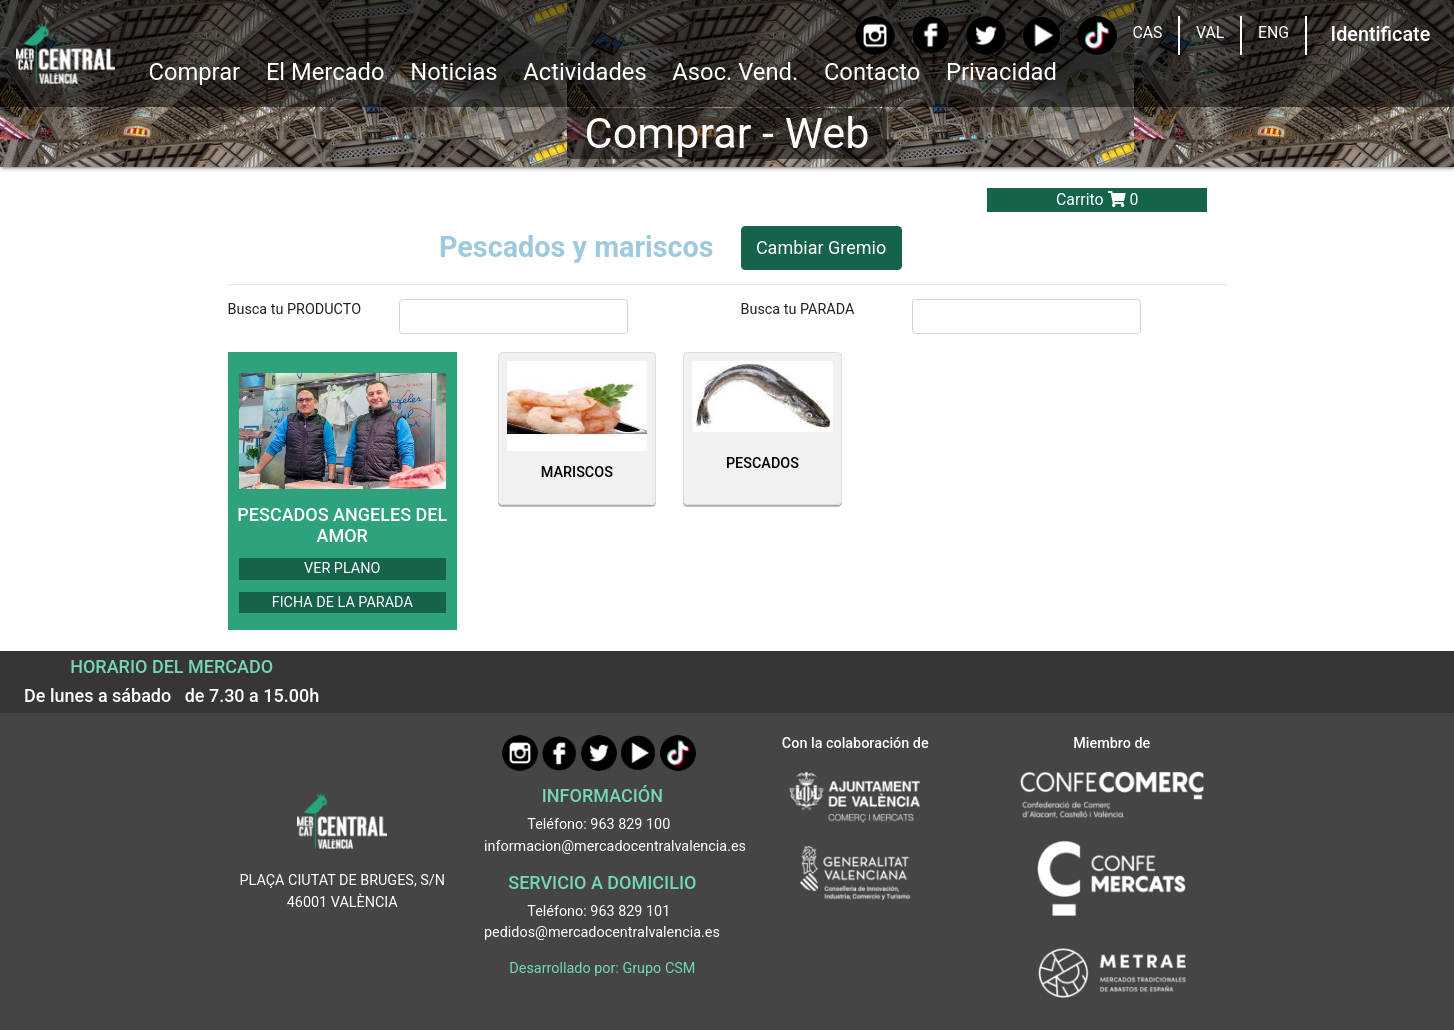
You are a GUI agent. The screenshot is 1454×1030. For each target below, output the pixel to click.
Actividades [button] (584, 72)
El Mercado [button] (325, 72)
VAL (1210, 32)
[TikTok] (1096, 35)
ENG (1273, 32)
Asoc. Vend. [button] (735, 72)
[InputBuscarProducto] (514, 316)
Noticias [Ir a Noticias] (453, 72)
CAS (1147, 32)
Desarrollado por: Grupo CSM (602, 968)
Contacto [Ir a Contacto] (872, 72)
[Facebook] (930, 35)
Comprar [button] (194, 72)
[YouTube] (1041, 35)
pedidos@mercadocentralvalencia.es (602, 932)
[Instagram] (874, 35)
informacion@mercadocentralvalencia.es (615, 846)
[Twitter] (985, 35)
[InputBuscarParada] (1027, 316)
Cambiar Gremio (821, 247)
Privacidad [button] (1001, 72)
